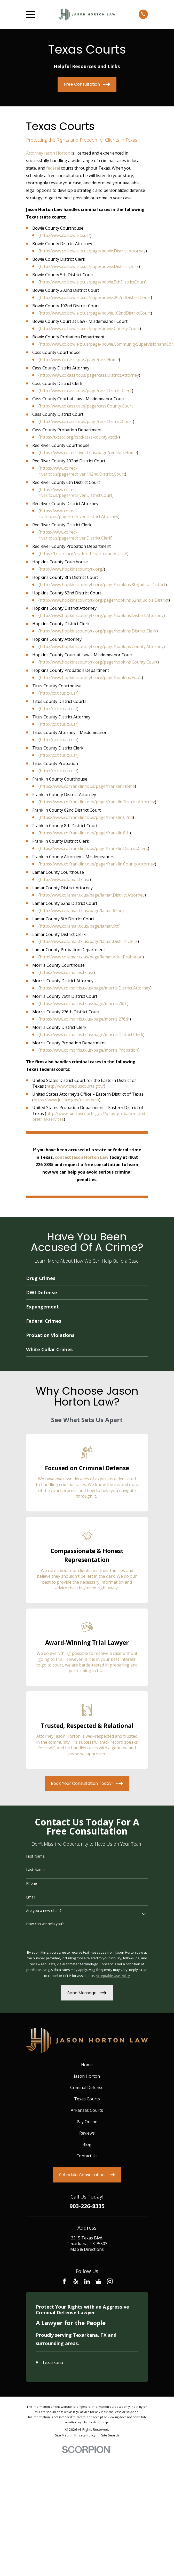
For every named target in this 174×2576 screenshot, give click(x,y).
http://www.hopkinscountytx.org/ (72, 569)
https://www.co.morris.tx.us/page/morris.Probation (89, 1050)
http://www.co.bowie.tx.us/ (65, 235)
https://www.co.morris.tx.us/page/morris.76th (83, 1003)
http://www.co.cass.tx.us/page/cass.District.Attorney (89, 375)
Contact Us (87, 2156)
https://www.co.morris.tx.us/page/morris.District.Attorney (95, 988)
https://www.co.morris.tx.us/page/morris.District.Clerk (91, 1034)
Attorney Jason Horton (48, 153)
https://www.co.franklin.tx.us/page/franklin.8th (85, 833)
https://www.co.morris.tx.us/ (66, 972)
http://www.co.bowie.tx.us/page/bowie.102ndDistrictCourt (95, 313)
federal (53, 168)
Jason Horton (87, 2076)
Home (87, 2065)
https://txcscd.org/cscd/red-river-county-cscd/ (83, 553)
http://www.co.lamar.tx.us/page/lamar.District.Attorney (92, 895)
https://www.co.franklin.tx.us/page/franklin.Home (87, 786)
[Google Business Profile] (98, 2281)
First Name (35, 1856)
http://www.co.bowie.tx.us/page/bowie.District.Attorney (93, 251)
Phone (31, 1883)
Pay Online (87, 2121)
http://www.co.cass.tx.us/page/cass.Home (79, 359)
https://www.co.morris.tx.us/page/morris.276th (85, 1019)
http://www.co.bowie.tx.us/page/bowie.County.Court (90, 328)
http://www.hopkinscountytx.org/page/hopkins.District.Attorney (101, 615)
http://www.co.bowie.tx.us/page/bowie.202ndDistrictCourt (95, 297)
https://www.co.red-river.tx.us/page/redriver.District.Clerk (74, 535)
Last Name (35, 1870)
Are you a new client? (43, 1911)
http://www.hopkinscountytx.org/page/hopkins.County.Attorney (101, 646)
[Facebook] (64, 2281)
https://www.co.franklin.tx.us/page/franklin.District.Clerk (94, 848)
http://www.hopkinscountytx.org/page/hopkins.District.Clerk (98, 631)
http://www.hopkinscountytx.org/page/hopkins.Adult (91, 677)
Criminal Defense (87, 2087)
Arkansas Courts (87, 2110)
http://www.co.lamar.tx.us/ (65, 879)
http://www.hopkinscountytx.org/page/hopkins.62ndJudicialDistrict (104, 600)
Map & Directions (87, 2249)
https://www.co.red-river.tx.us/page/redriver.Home (88, 452)
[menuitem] (62, 2557)
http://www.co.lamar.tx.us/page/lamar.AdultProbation (91, 957)
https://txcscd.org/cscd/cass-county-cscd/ (79, 437)
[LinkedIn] (87, 2281)
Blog (86, 2144)
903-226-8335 (87, 2206)
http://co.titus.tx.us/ (58, 693)
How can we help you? (45, 1924)
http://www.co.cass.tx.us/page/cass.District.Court (86, 421)
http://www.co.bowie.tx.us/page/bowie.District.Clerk (89, 266)
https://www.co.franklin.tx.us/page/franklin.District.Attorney (97, 802)
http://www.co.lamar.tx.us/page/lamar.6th (79, 926)
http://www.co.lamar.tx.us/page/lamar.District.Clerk (89, 941)
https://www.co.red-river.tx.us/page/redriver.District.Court (75, 492)
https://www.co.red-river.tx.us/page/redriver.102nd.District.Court (81, 471)
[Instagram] (110, 2281)
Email (30, 1897)
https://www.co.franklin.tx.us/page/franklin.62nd (86, 817)
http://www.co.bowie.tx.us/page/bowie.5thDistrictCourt (92, 282)
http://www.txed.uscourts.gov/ (75, 1086)
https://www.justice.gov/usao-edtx (66, 1100)
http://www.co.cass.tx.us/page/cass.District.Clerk (86, 391)
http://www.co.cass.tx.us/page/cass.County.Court (86, 406)
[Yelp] (75, 2281)
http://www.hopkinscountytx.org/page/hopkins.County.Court (98, 662)
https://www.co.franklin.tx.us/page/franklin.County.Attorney (97, 864)
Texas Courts (87, 2099)
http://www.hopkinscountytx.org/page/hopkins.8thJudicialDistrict (102, 584)
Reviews (87, 2133)
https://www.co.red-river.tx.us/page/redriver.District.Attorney (78, 513)
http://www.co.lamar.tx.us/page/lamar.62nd (81, 910)
